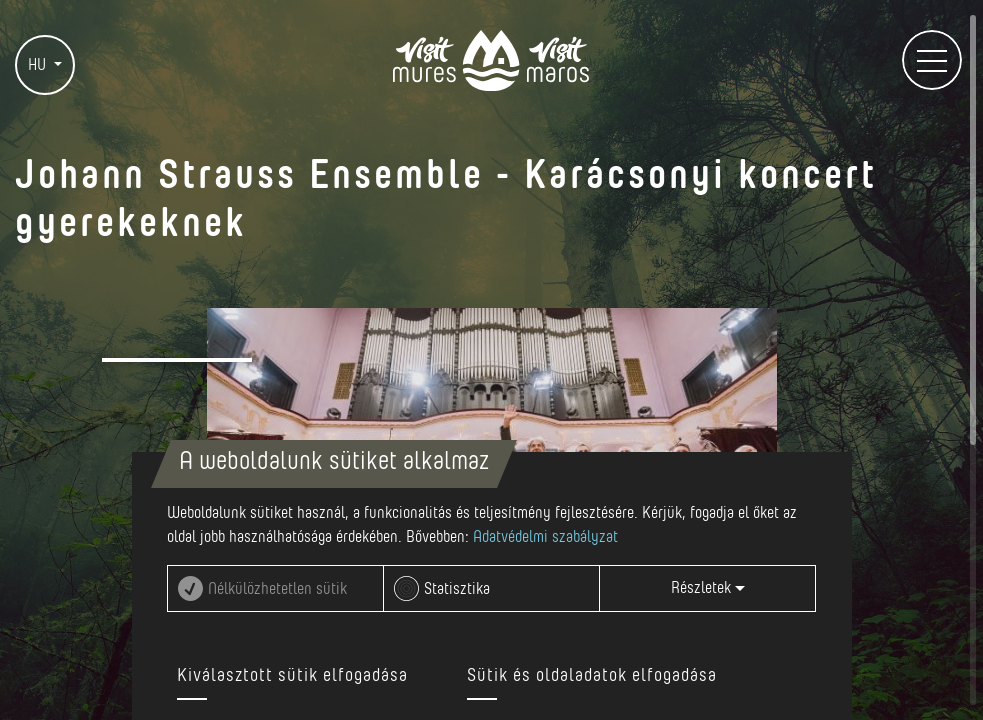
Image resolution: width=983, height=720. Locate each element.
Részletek (708, 588)
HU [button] (39, 65)
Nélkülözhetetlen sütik (277, 589)
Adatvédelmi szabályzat (545, 537)
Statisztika (457, 589)
